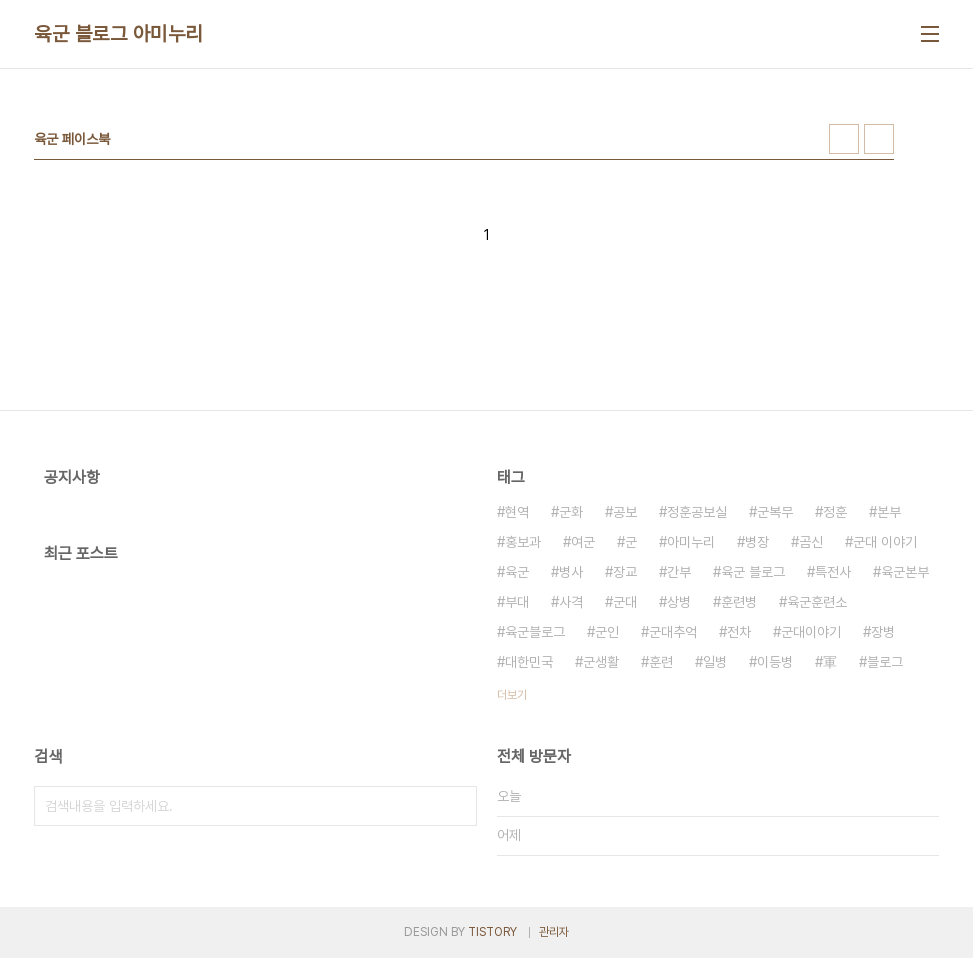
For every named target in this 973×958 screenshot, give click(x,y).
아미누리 (691, 542)
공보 (625, 512)
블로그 (885, 662)
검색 (457, 806)
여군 (583, 542)
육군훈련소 (817, 602)
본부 (889, 512)
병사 (571, 572)
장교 (625, 572)
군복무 (775, 512)
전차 (739, 632)
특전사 (833, 572)
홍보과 (523, 542)
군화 (571, 512)
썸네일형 (844, 139)
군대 (625, 602)
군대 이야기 (885, 542)
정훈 (835, 512)
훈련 (661, 662)
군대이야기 (811, 632)
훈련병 (739, 602)
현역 (517, 512)
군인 (607, 632)
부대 (517, 602)
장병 (883, 632)
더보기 (512, 695)
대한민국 (529, 662)
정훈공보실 (697, 512)
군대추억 (673, 632)
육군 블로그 (753, 572)
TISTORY (492, 932)
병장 (757, 542)
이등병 (775, 662)
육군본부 (905, 572)
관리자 (554, 932)
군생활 (601, 662)
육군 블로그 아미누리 (118, 34)
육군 (517, 572)
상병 (679, 602)
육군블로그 (535, 632)
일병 (715, 662)
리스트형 (879, 139)
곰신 (811, 542)
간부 (679, 572)
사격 (571, 602)
